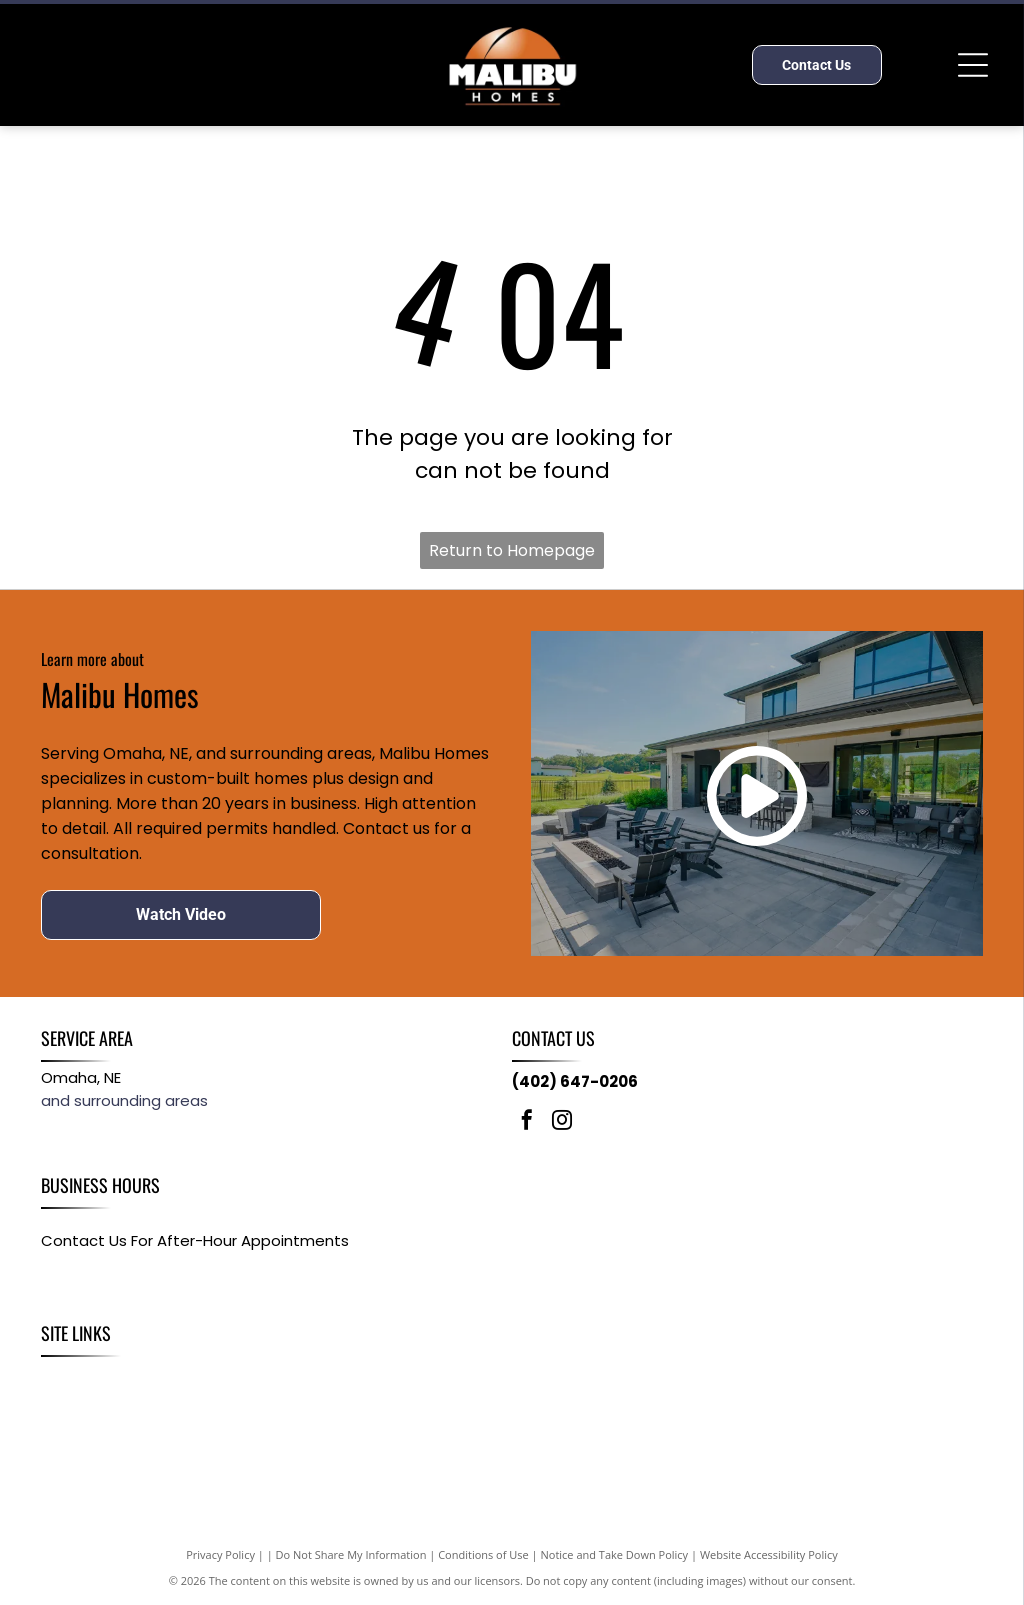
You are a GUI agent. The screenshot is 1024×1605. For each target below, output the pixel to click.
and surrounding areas (124, 1100)
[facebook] (527, 1122)
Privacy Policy (220, 1554)
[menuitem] (67, 1378)
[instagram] (562, 1122)
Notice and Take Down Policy (615, 1554)
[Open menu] (973, 65)
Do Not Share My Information (351, 1554)
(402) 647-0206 (575, 1081)
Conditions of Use (483, 1554)
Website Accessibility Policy (769, 1554)
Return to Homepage (512, 550)
